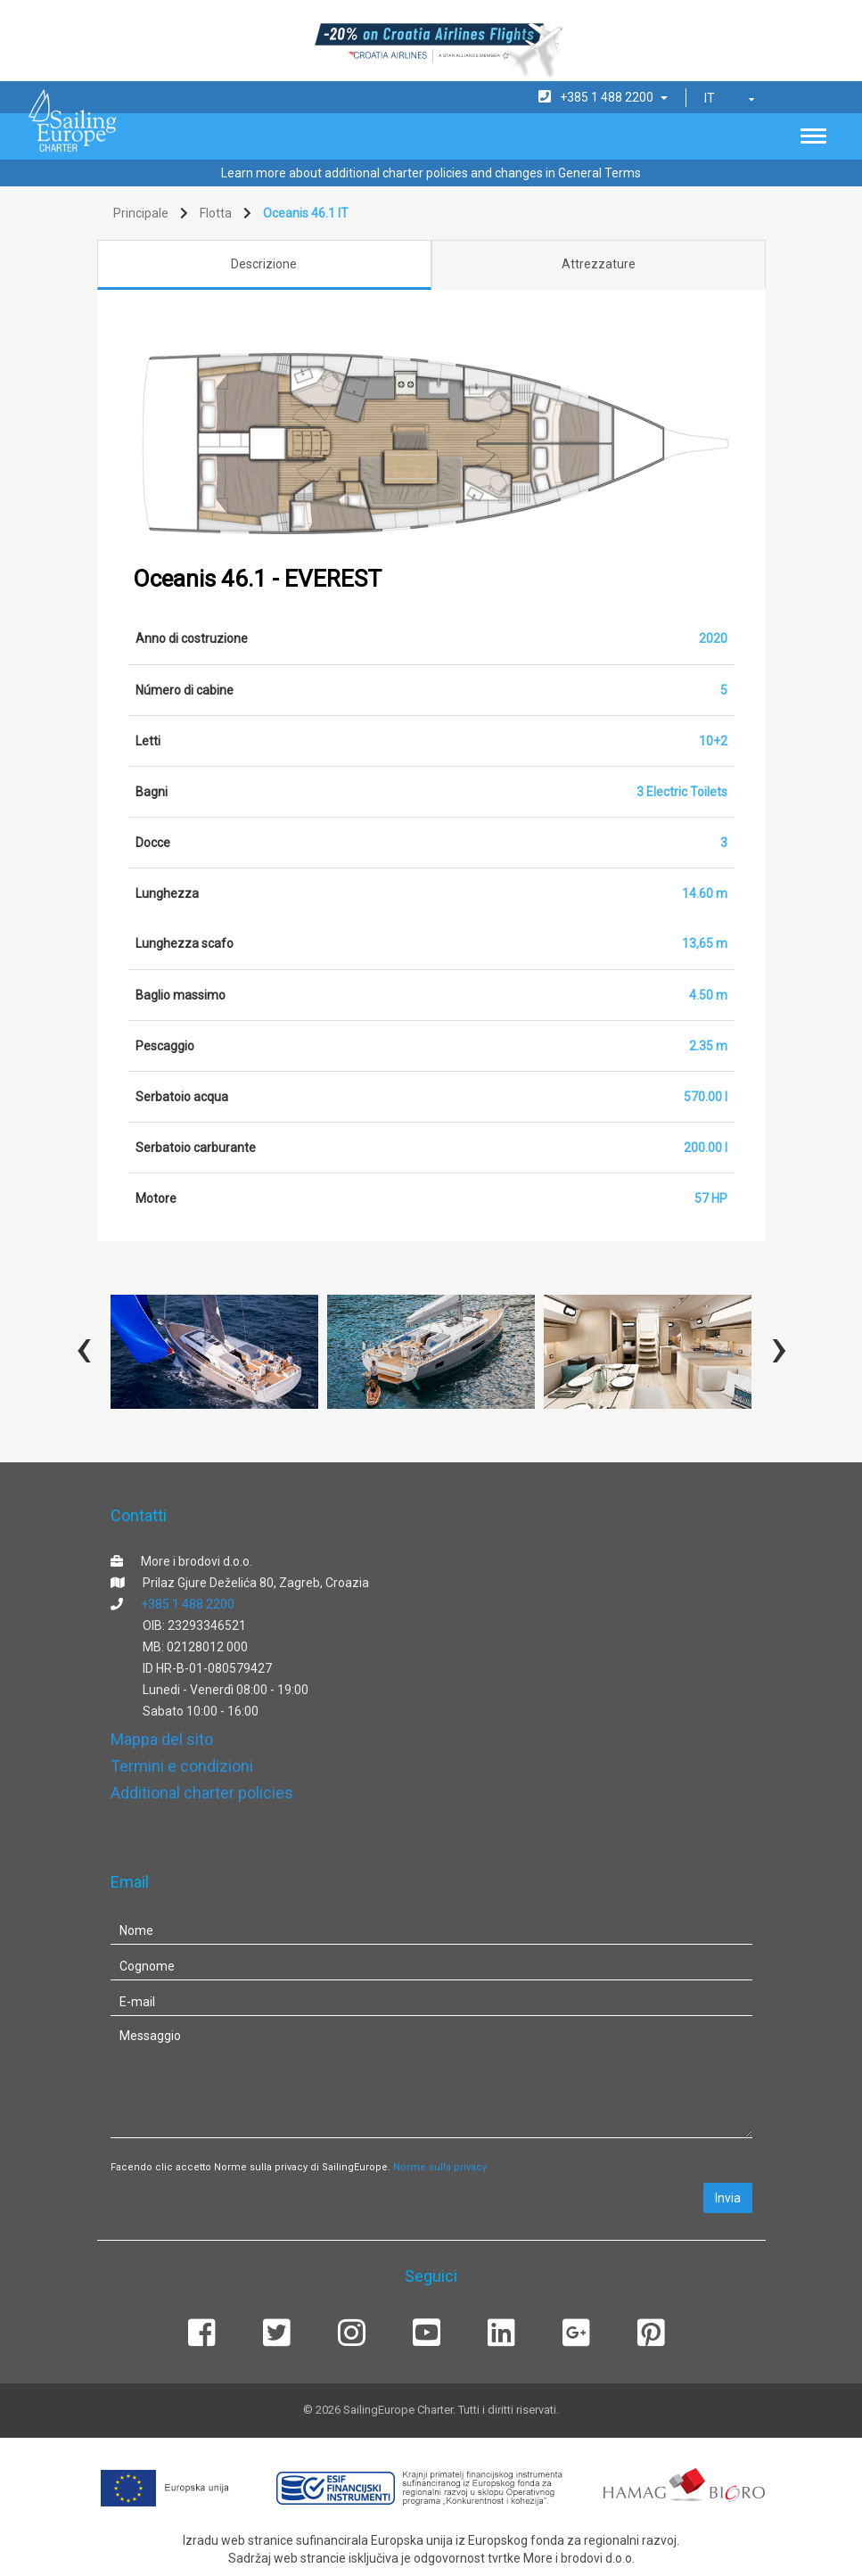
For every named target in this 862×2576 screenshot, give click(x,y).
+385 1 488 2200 (187, 1604)
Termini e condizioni (182, 1766)
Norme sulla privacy (440, 2167)
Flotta (216, 213)
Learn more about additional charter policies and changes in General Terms (431, 173)
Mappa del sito (162, 1739)
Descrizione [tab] (264, 264)
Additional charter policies (202, 1792)
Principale (140, 213)
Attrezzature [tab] (599, 264)
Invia (728, 2198)
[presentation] (84, 1347)
